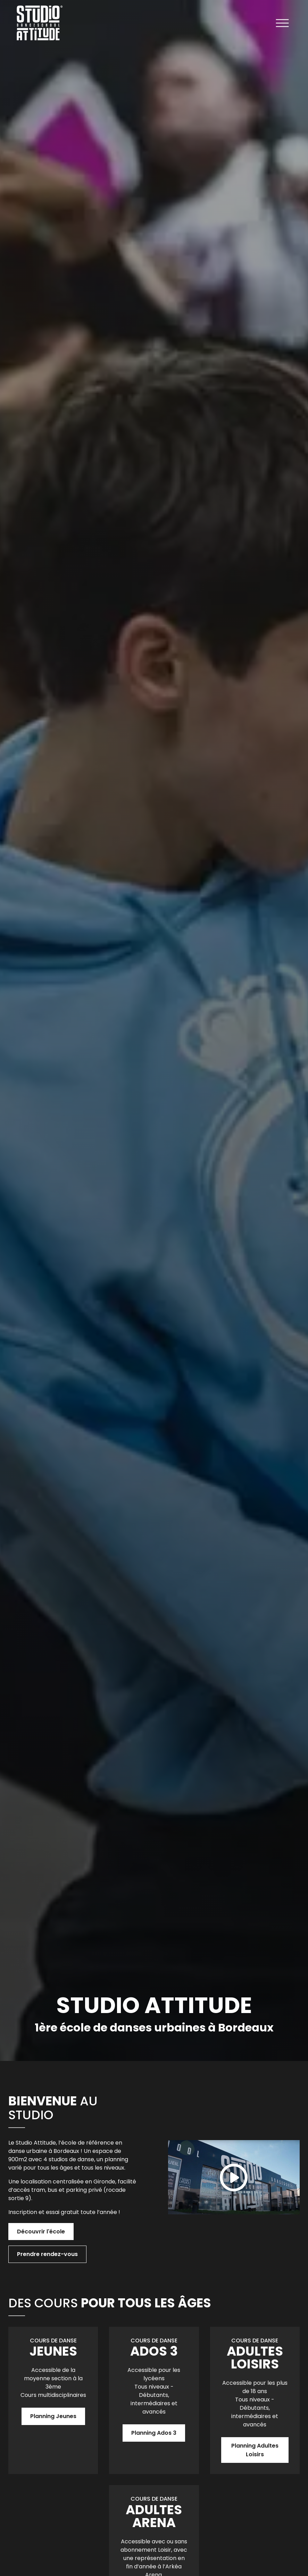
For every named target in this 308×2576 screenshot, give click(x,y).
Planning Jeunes (53, 2416)
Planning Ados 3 (153, 2433)
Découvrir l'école (41, 2232)
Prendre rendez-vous (47, 2254)
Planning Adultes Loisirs (254, 2450)
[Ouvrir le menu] (282, 24)
